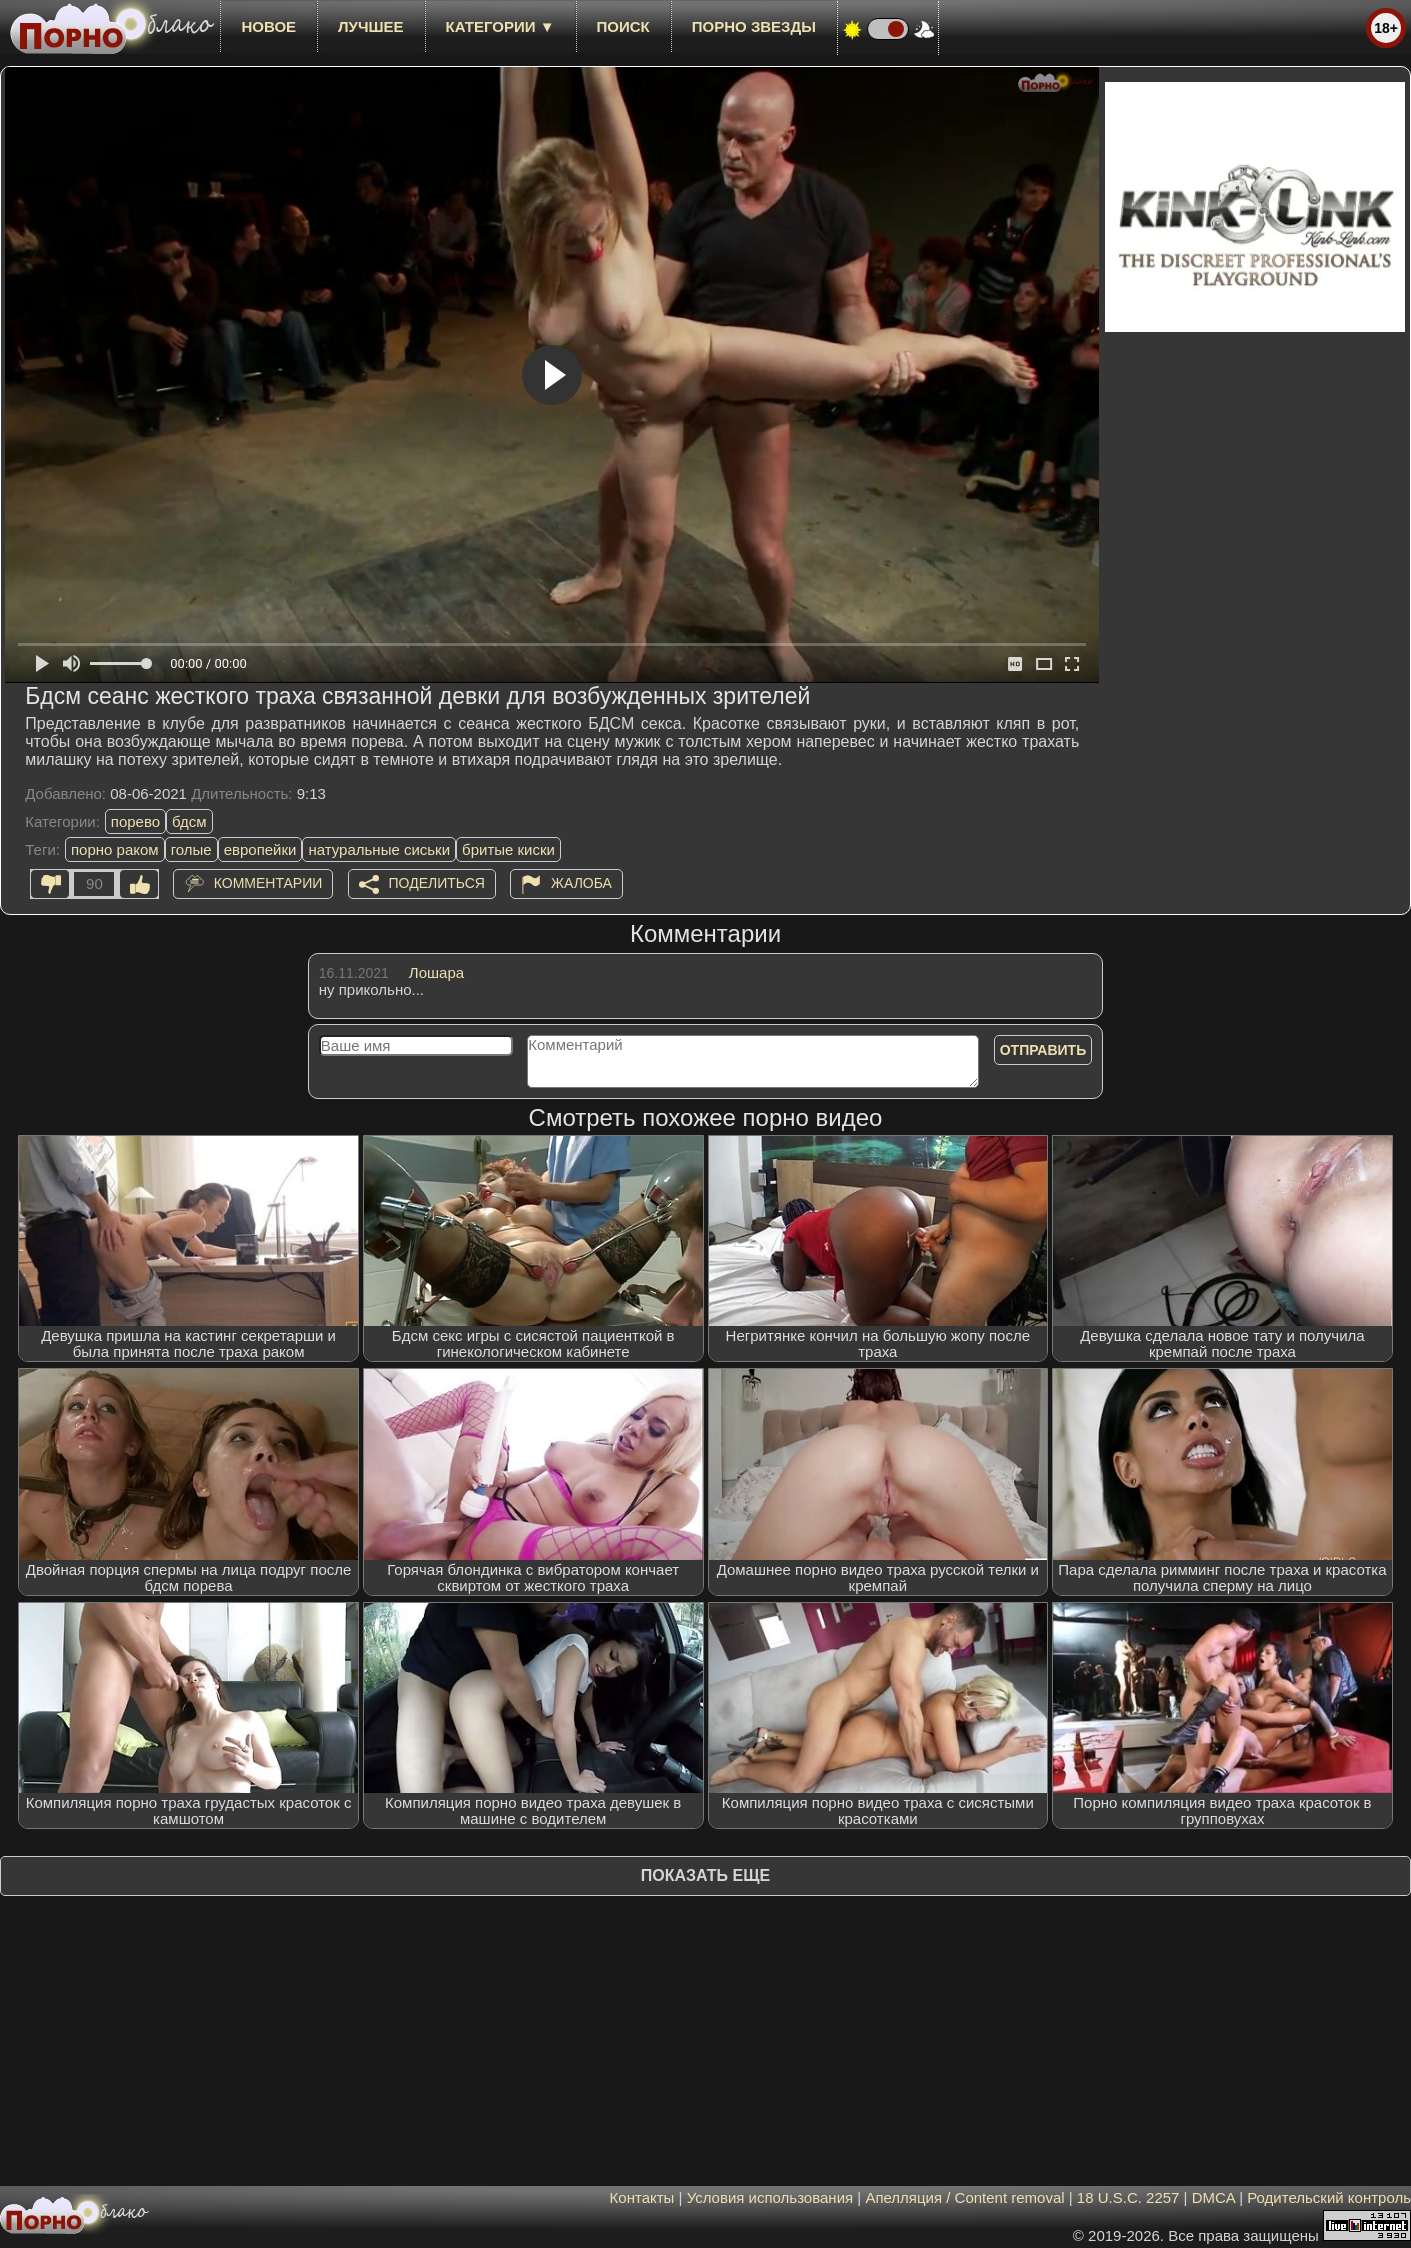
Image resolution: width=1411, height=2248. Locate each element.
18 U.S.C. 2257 (1128, 2197)
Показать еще (705, 1875)
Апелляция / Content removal (964, 2197)
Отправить (1043, 1050)
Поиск (623, 26)
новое (268, 26)
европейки (260, 849)
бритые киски (508, 849)
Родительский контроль (1329, 2197)
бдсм (189, 821)
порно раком (115, 849)
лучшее (370, 26)
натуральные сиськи (379, 849)
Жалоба (581, 883)
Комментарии (268, 883)
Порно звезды (754, 26)
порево (135, 821)
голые (191, 849)
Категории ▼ (500, 26)
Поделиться (437, 883)
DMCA (1213, 2197)
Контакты (642, 2197)
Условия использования (770, 2197)
